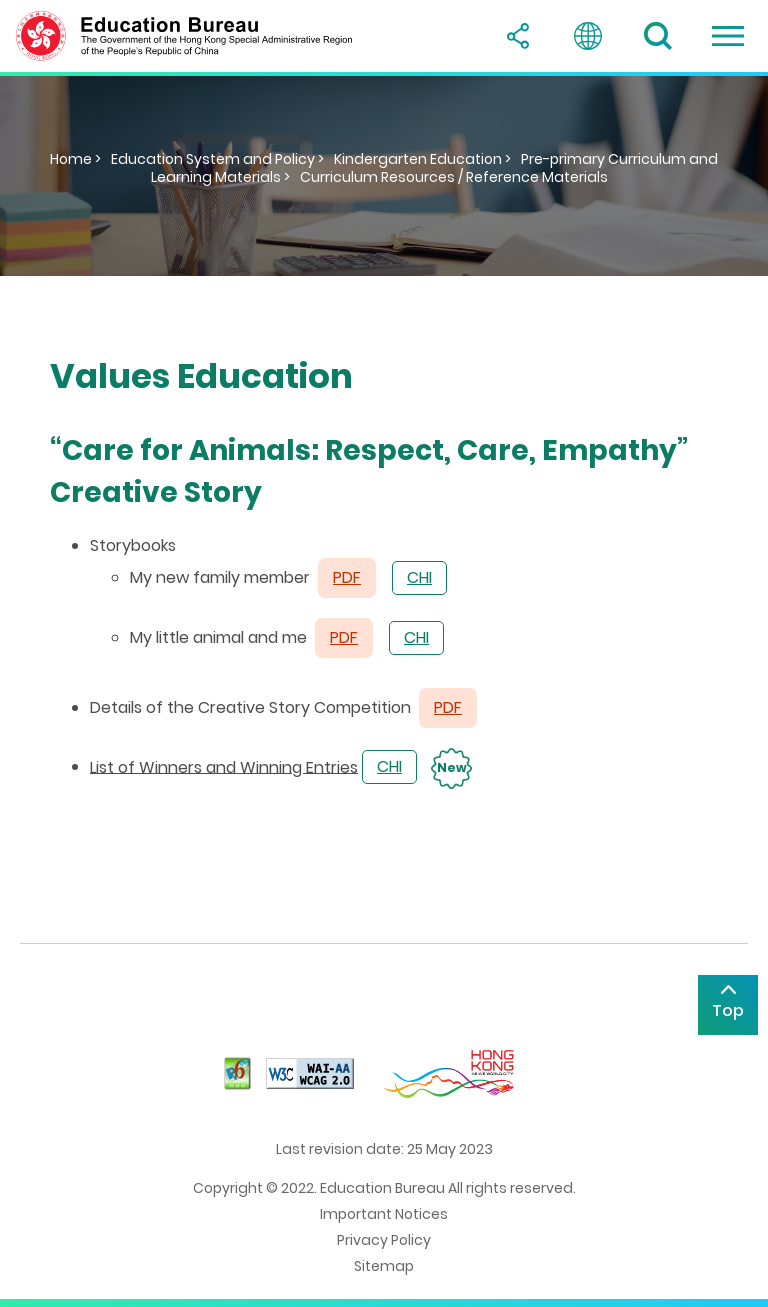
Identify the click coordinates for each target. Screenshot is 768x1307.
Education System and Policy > (217, 159)
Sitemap (384, 1266)
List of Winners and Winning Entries (224, 766)
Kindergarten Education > (422, 159)
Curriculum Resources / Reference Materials (454, 177)
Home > (75, 159)
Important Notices (384, 1214)
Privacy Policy (384, 1240)
